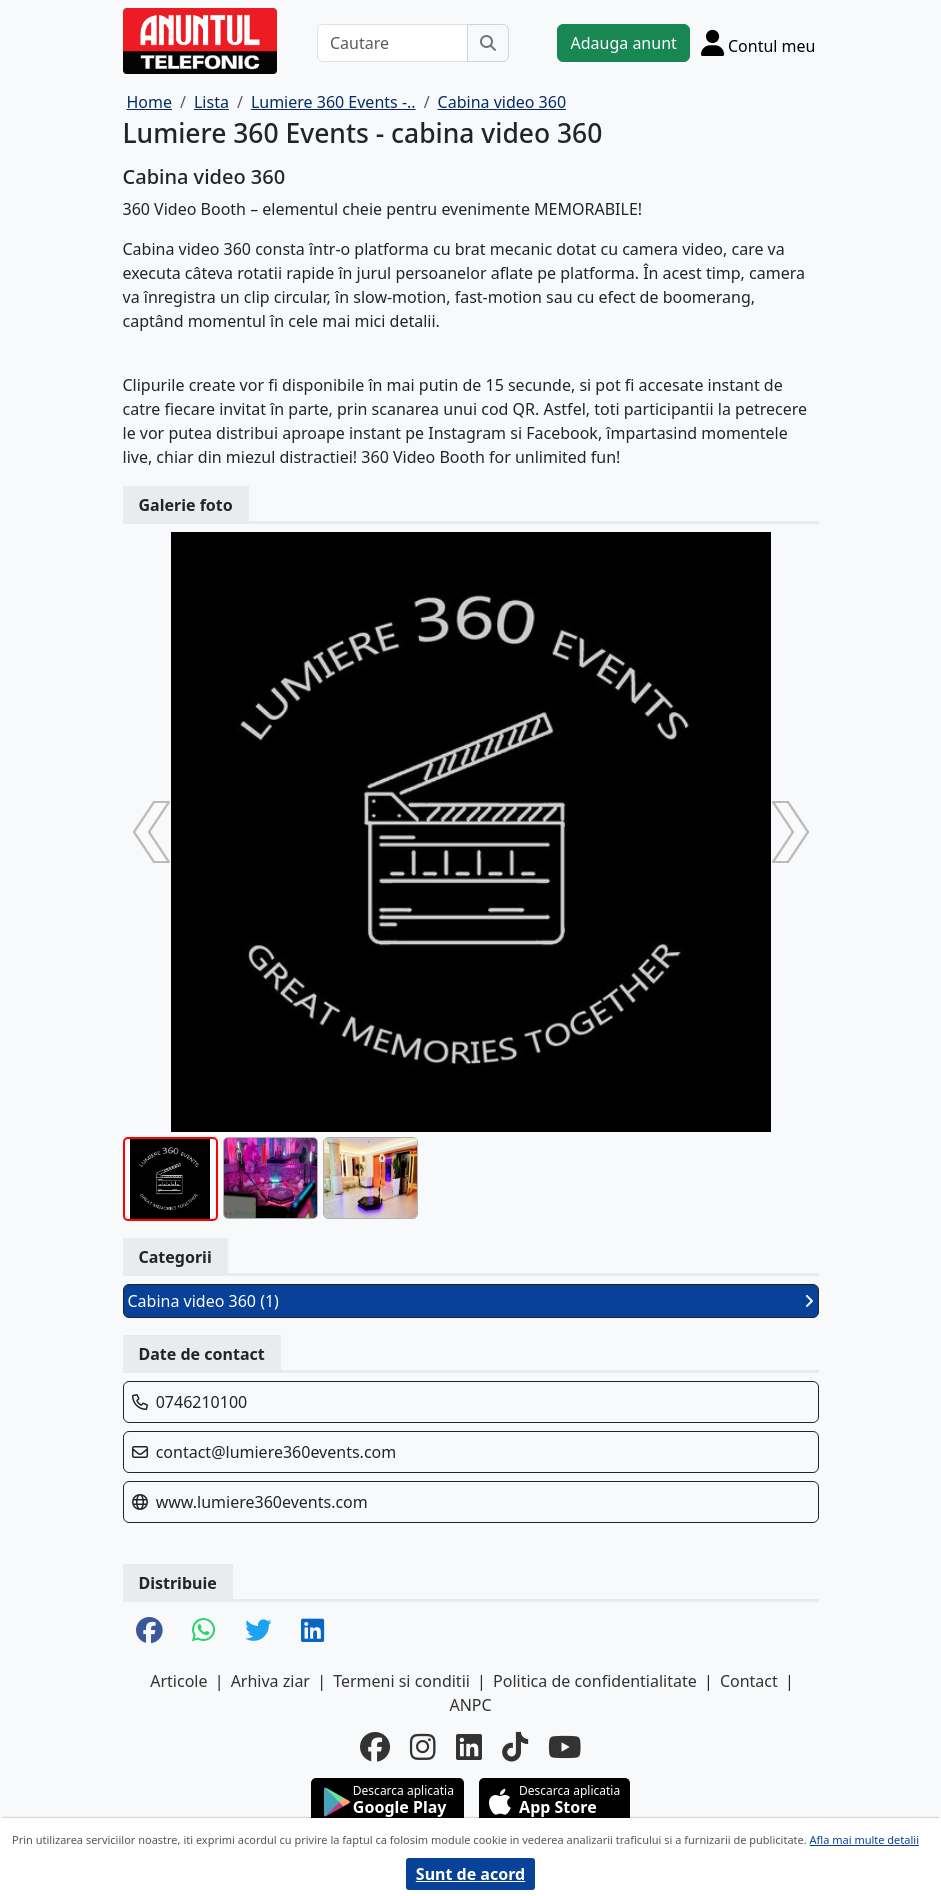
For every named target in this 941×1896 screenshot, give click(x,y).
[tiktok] (515, 1747)
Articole (178, 1681)
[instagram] (423, 1747)
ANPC (470, 1705)
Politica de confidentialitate (595, 1681)
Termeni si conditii (401, 1681)
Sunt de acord (470, 1874)
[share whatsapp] (203, 1631)
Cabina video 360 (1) (471, 1301)
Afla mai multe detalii (864, 1839)
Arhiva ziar (270, 1681)
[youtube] (564, 1747)
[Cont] (758, 42)
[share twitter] (258, 1631)
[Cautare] (393, 43)
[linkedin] (469, 1747)
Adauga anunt (623, 43)
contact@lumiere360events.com (276, 1452)
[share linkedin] (312, 1631)
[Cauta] (488, 43)
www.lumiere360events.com (262, 1502)
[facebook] (375, 1747)
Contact (749, 1681)
